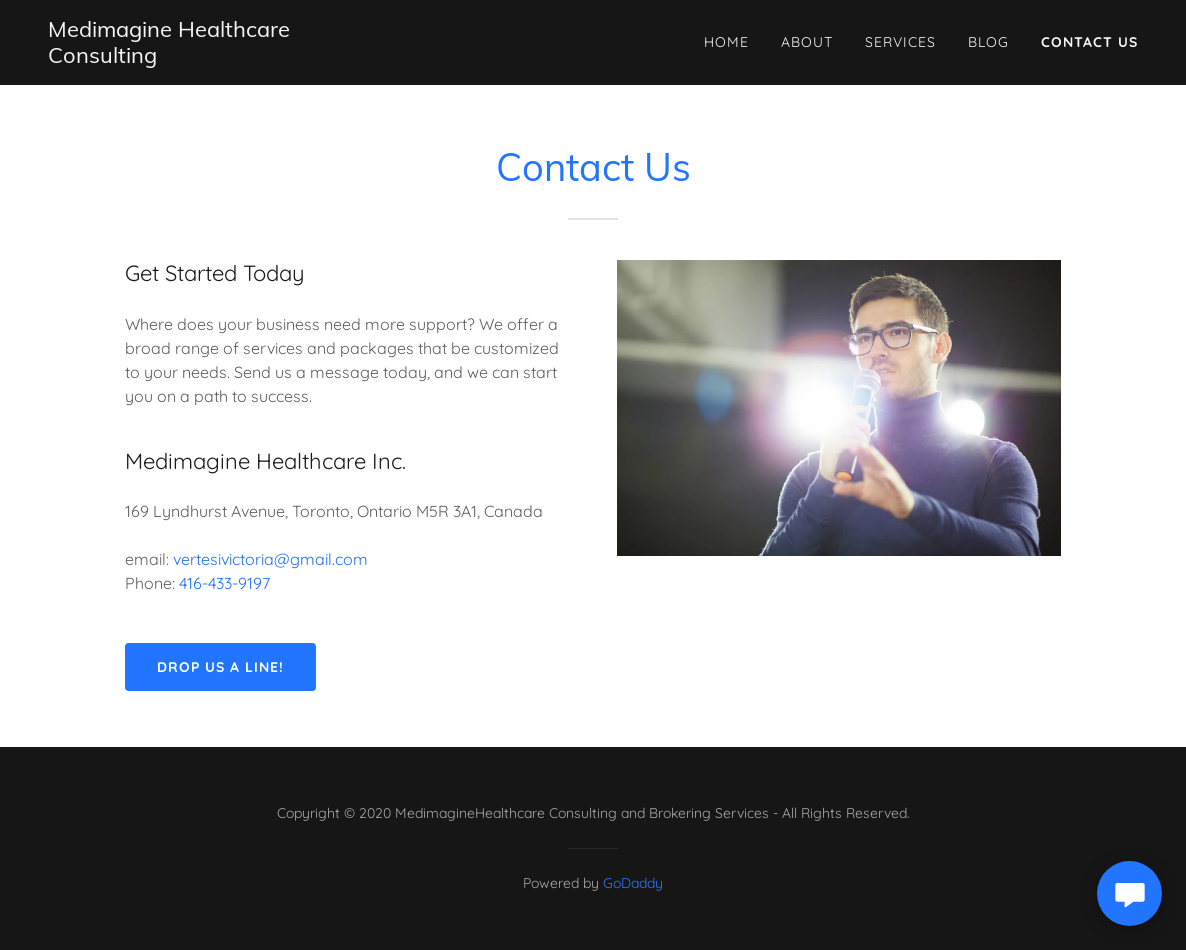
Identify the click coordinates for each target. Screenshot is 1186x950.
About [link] (807, 42)
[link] (212, 57)
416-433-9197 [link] (224, 583)
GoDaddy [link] (633, 883)
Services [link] (900, 42)
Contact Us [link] (1089, 42)
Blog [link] (988, 42)
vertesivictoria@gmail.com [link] (270, 559)
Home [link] (726, 42)
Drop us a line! (220, 667)
